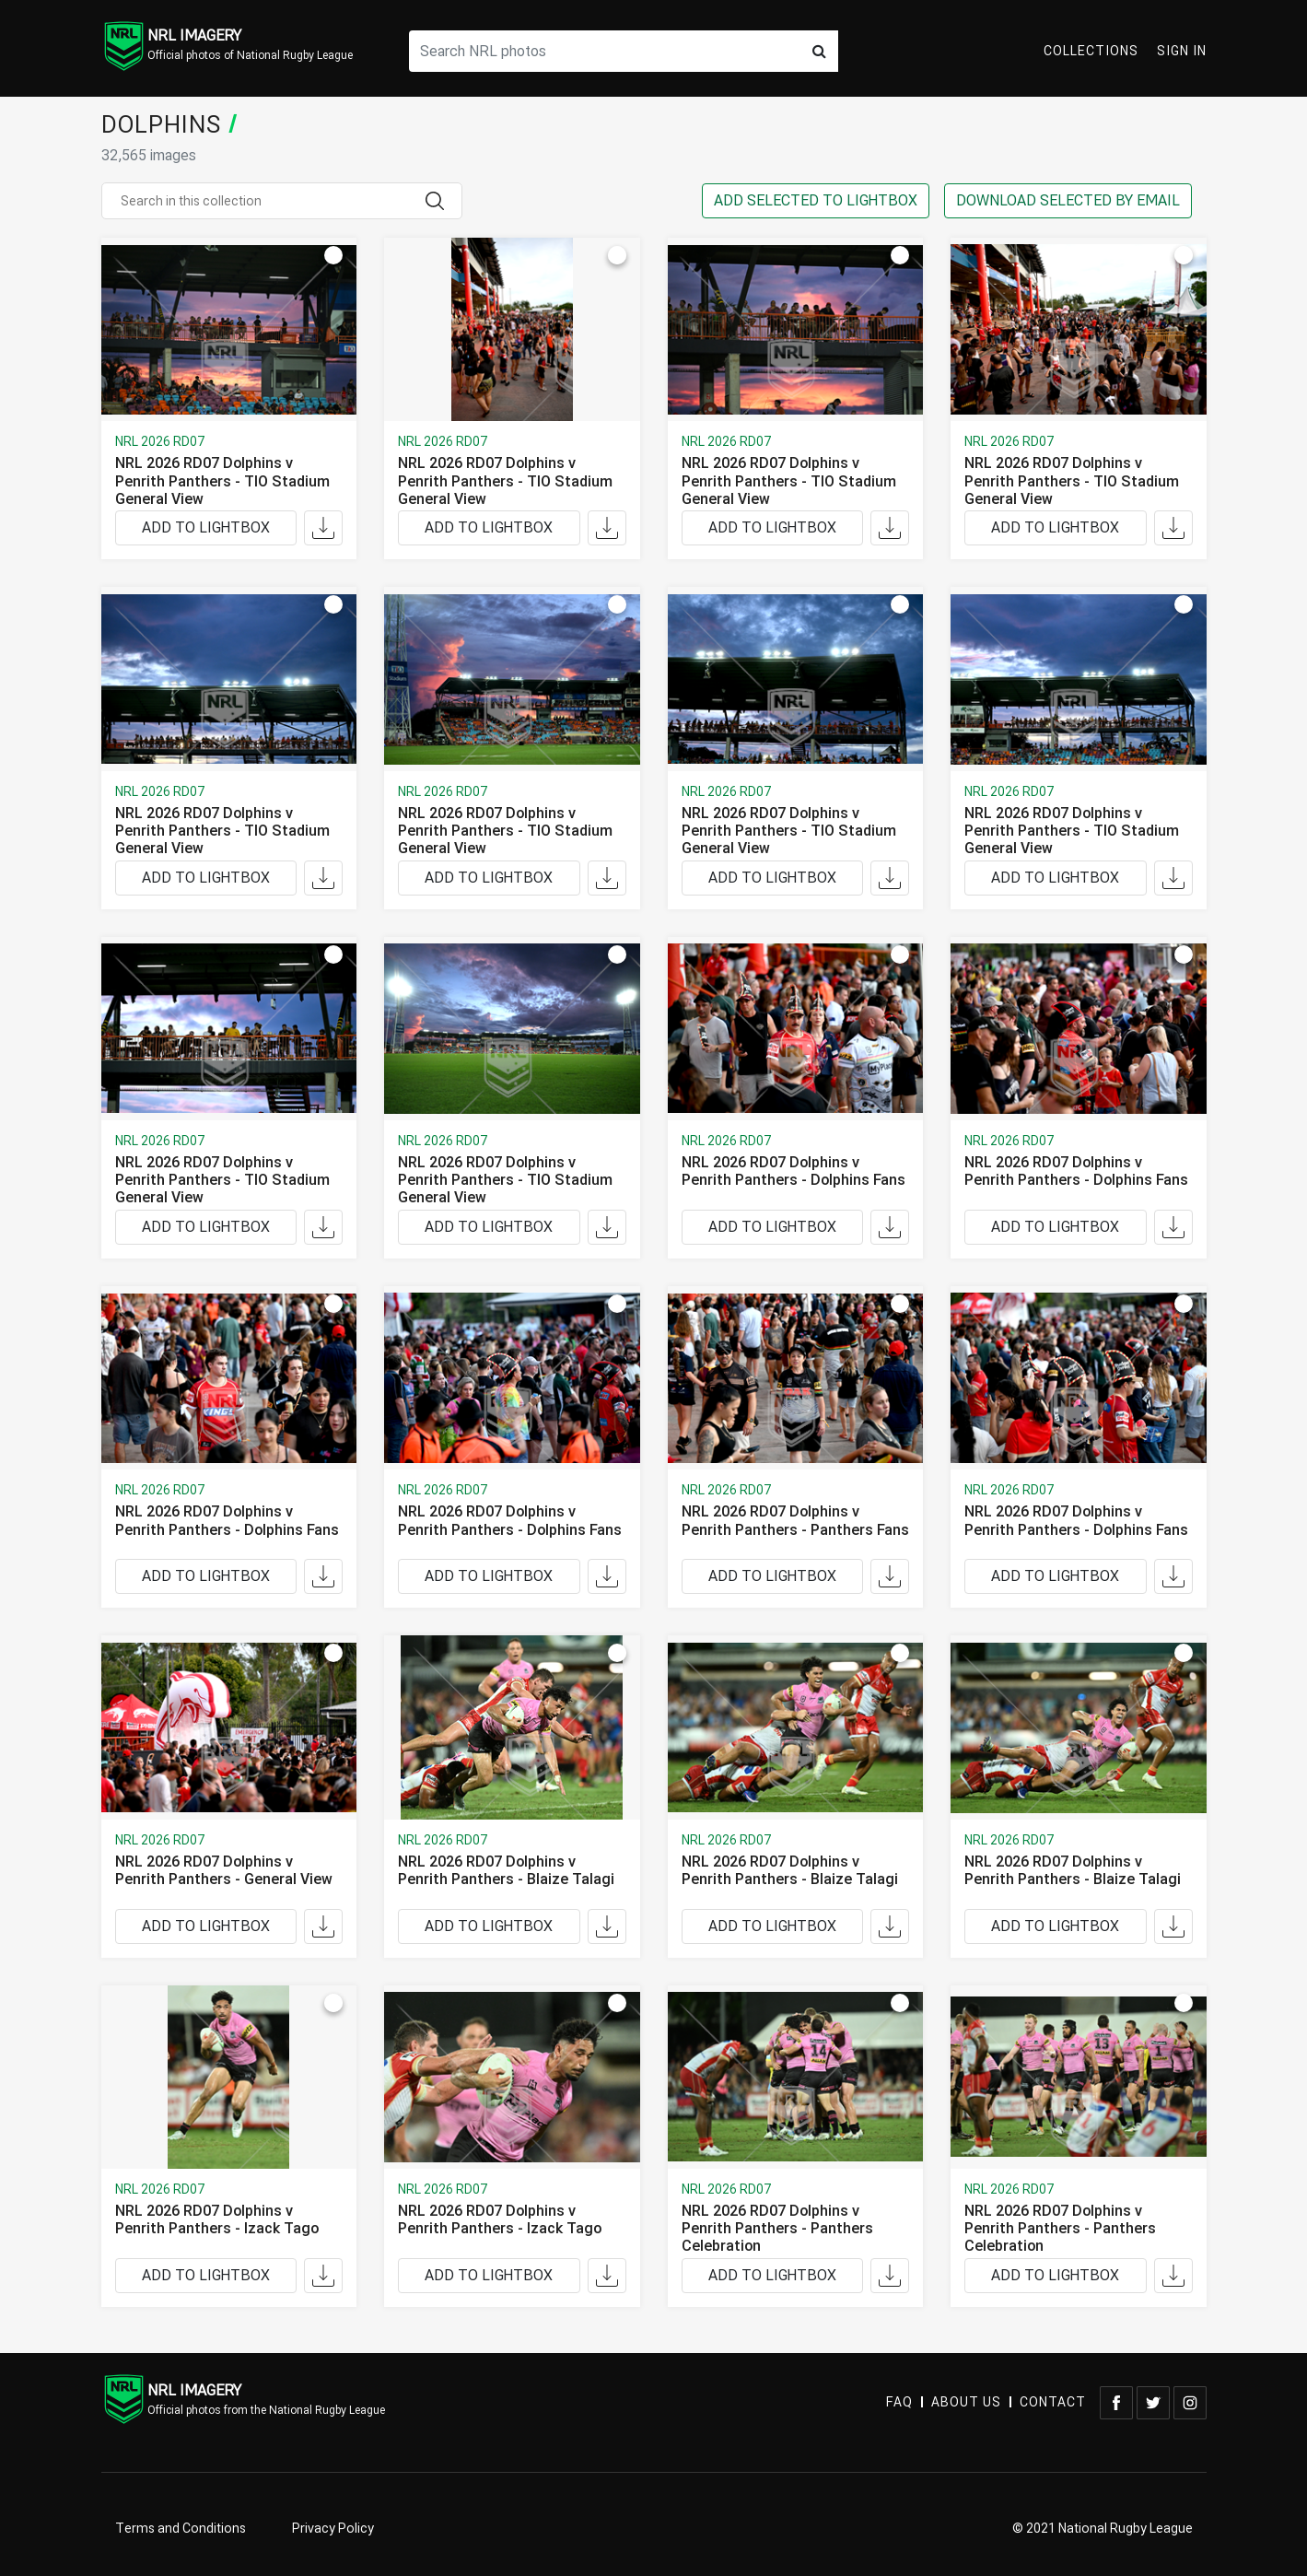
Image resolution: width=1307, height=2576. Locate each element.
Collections (1091, 51)
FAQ (899, 2402)
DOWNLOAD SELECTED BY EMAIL (1068, 201)
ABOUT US (966, 2402)
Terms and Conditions (180, 2528)
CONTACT (1053, 2402)
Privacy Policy (333, 2528)
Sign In (1182, 51)
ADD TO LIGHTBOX (206, 528)
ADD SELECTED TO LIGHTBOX (815, 201)
